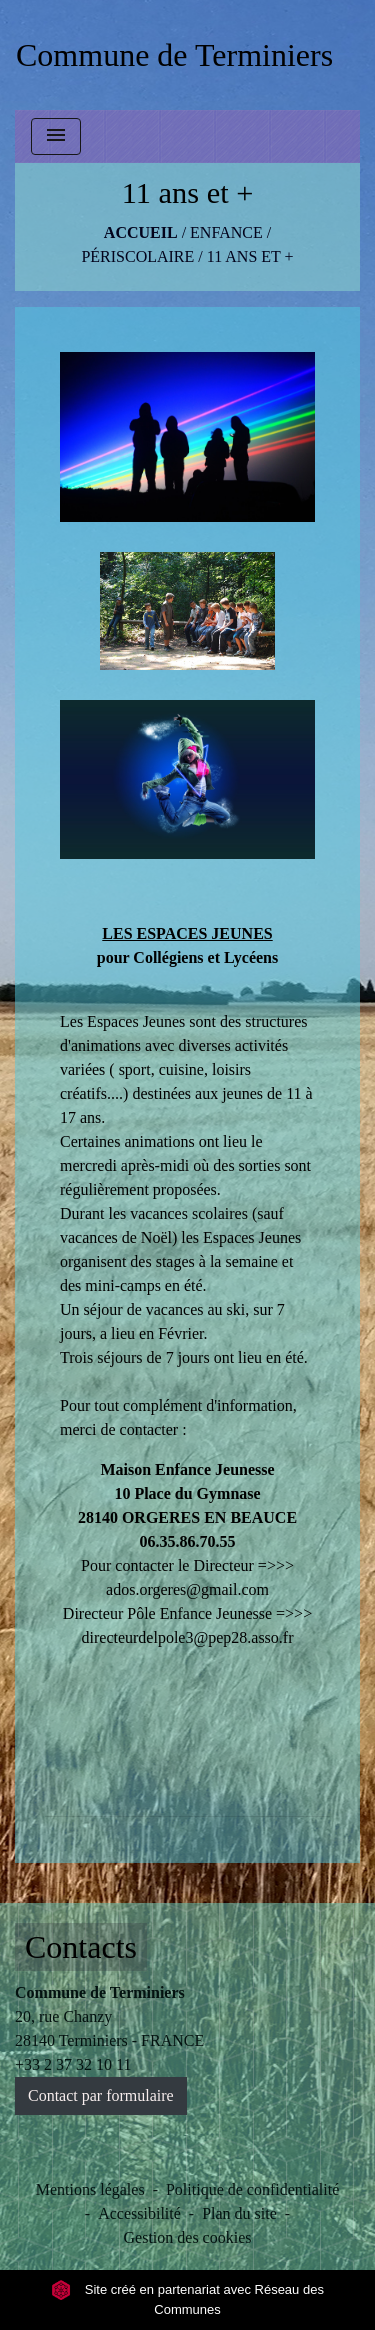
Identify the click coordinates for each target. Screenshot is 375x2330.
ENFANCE (226, 232)
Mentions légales (90, 2189)
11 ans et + (250, 256)
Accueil (141, 232)
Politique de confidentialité (252, 2189)
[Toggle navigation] (56, 136)
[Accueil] (174, 55)
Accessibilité (139, 2213)
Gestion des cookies (188, 2237)
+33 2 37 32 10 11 (73, 2064)
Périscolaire (137, 256)
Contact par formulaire (101, 2095)
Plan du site (239, 2213)
